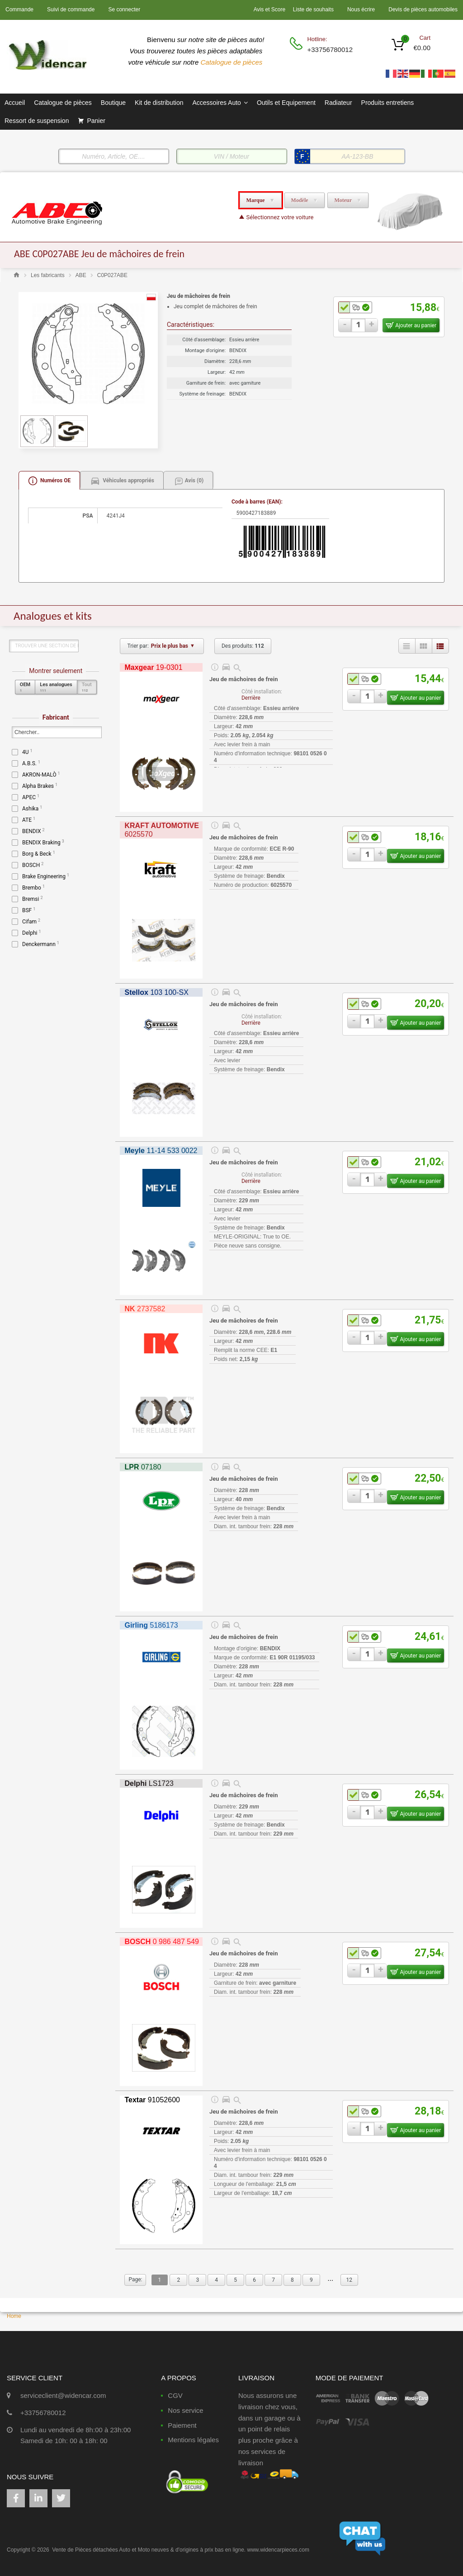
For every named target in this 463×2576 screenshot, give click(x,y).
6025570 (161, 830)
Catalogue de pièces (233, 62)
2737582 (144, 1309)
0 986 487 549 (161, 1941)
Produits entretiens (387, 102)
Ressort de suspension (37, 120)
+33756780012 (329, 49)
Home (14, 2316)
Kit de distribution (159, 102)
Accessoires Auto (219, 103)
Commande (19, 9)
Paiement (182, 2425)
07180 (142, 1467)
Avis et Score (270, 9)
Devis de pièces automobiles (423, 9)
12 (349, 2280)
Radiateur (338, 102)
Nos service (185, 2410)
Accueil (15, 102)
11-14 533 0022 (160, 1150)
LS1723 (149, 1783)
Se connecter (124, 9)
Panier (96, 120)
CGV (175, 2395)
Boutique (113, 102)
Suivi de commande (70, 9)
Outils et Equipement (286, 102)
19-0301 (153, 667)
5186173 (151, 1625)
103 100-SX (156, 992)
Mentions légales (193, 2440)
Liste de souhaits (313, 9)
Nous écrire (361, 9)
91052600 (152, 2100)
